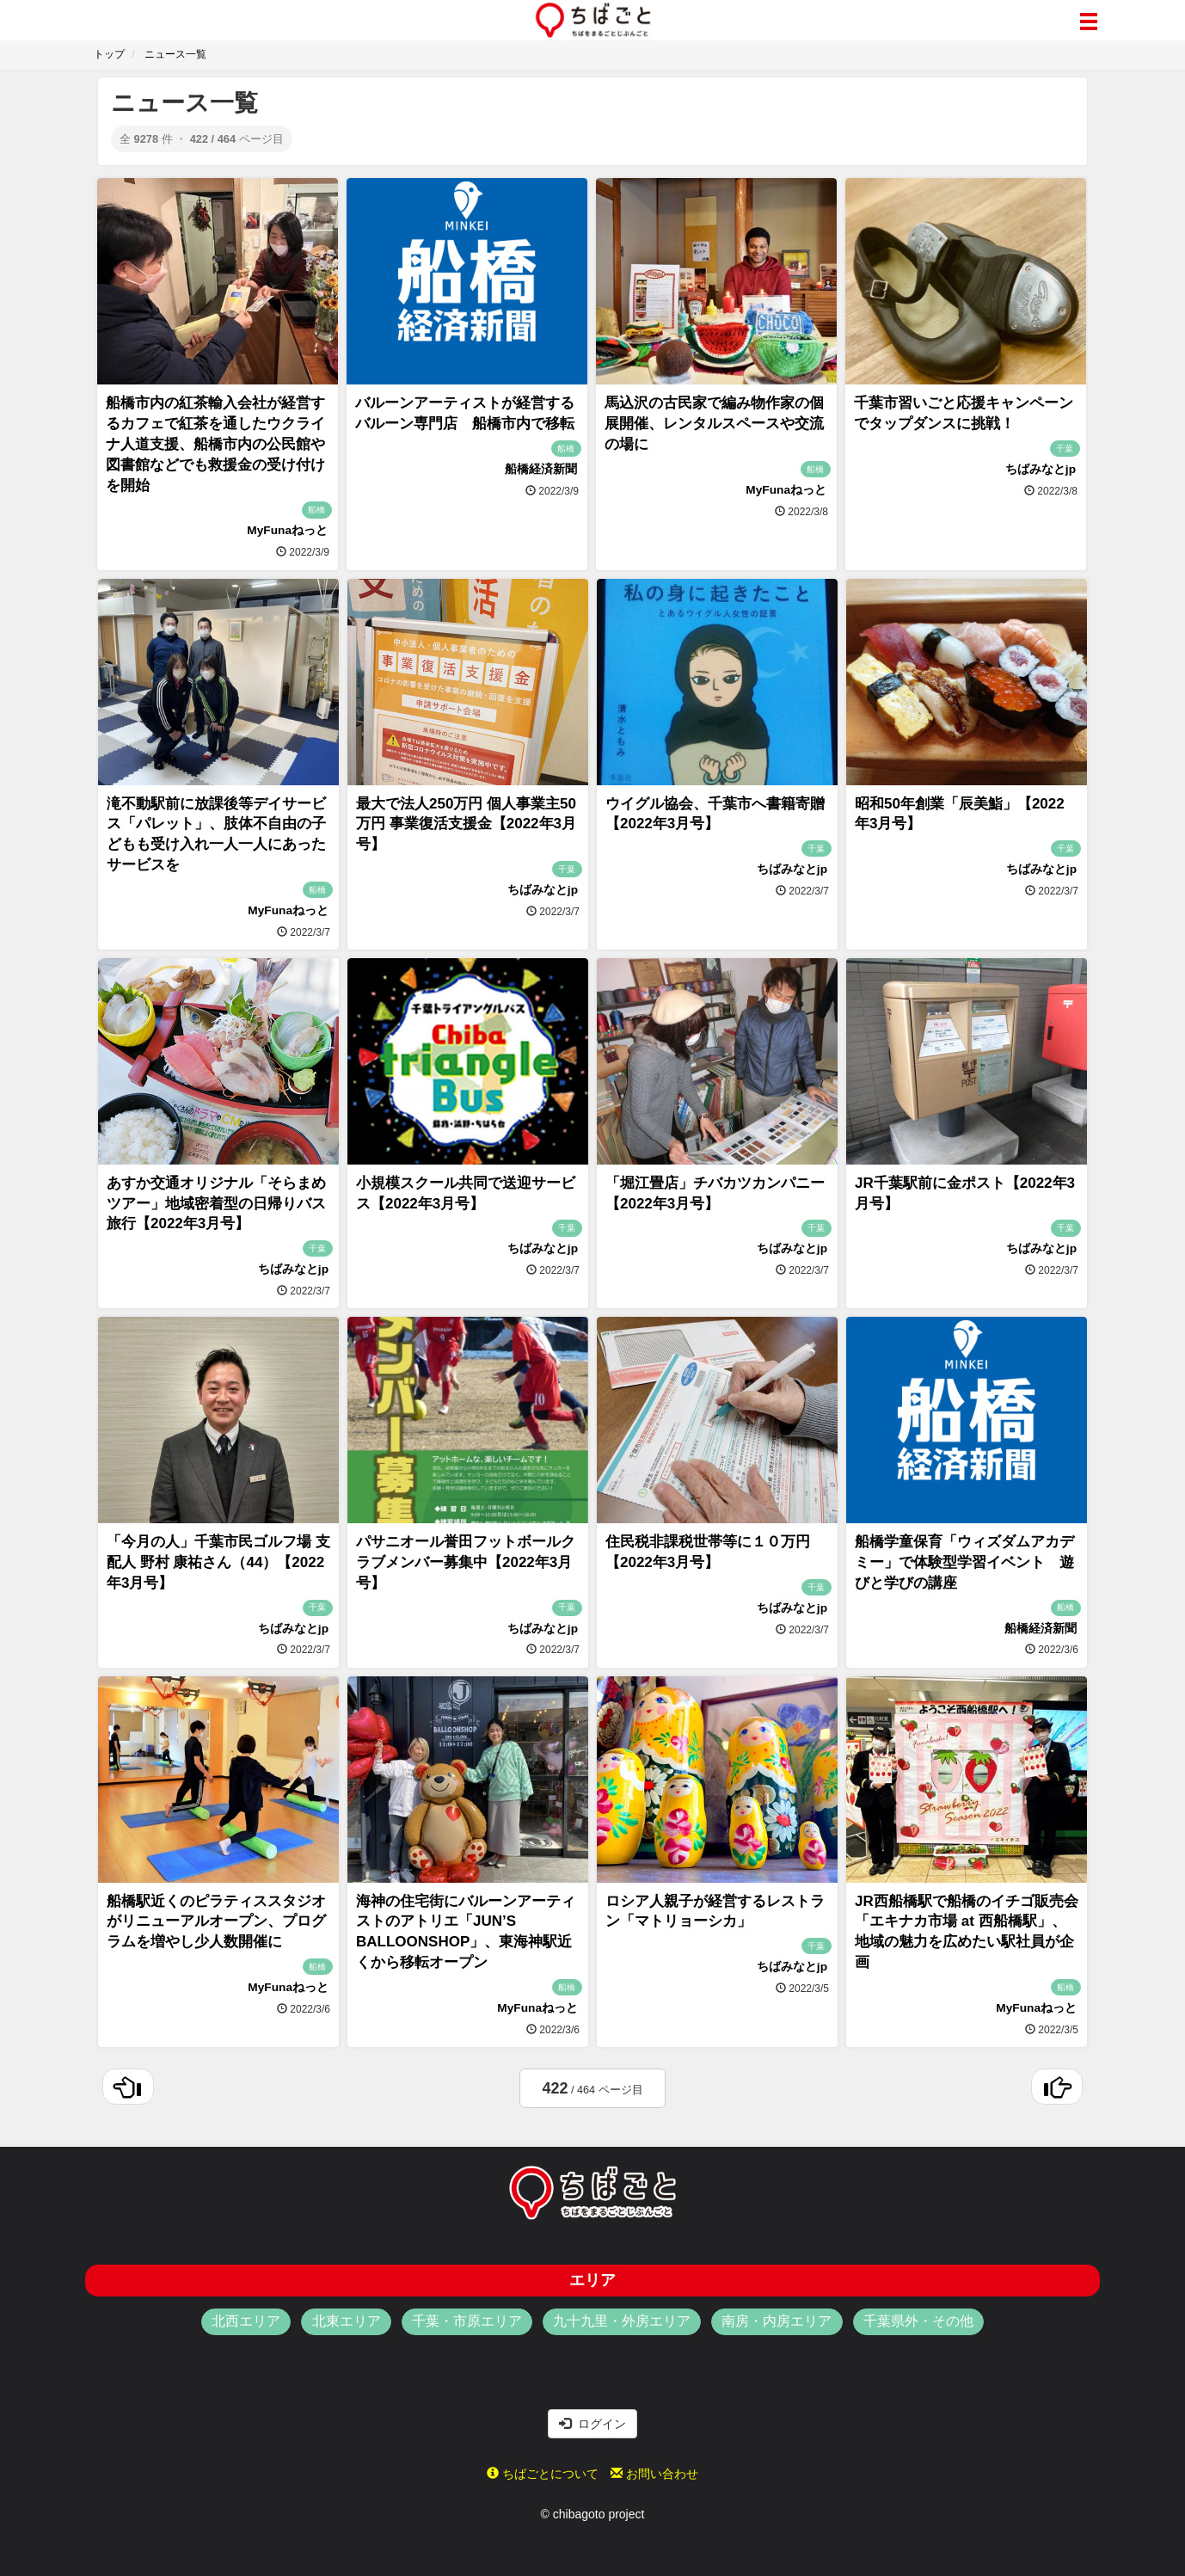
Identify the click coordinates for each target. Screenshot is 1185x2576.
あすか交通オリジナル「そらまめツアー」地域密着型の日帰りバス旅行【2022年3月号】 (216, 1204)
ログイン (592, 2424)
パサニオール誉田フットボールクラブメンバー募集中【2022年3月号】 (465, 1562)
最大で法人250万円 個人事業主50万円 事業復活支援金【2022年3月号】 (466, 824)
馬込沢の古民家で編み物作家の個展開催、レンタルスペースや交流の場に (714, 423)
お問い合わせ (654, 2474)
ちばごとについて (543, 2474)
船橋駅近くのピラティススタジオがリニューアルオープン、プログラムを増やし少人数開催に (216, 1922)
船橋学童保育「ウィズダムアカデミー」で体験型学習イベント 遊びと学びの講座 (964, 1562)
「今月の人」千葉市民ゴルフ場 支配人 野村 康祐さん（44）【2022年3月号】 (218, 1562)
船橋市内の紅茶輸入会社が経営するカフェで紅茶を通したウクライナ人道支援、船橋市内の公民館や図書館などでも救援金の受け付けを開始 (215, 444)
